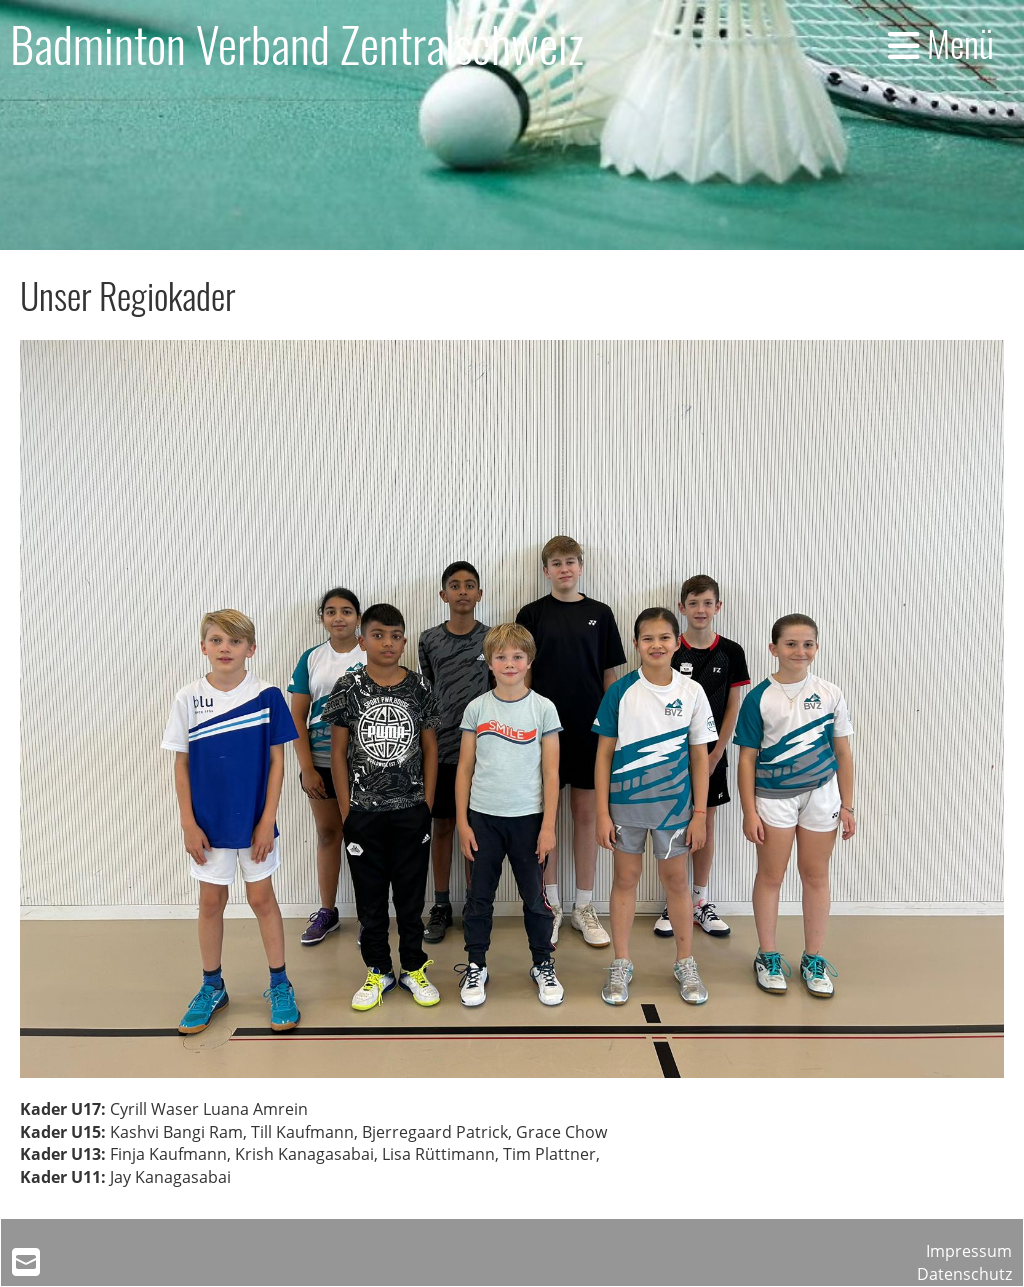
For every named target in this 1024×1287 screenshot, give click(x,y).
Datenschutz (964, 1274)
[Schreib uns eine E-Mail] (26, 1261)
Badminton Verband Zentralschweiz (297, 43)
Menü (941, 43)
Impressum (969, 1251)
